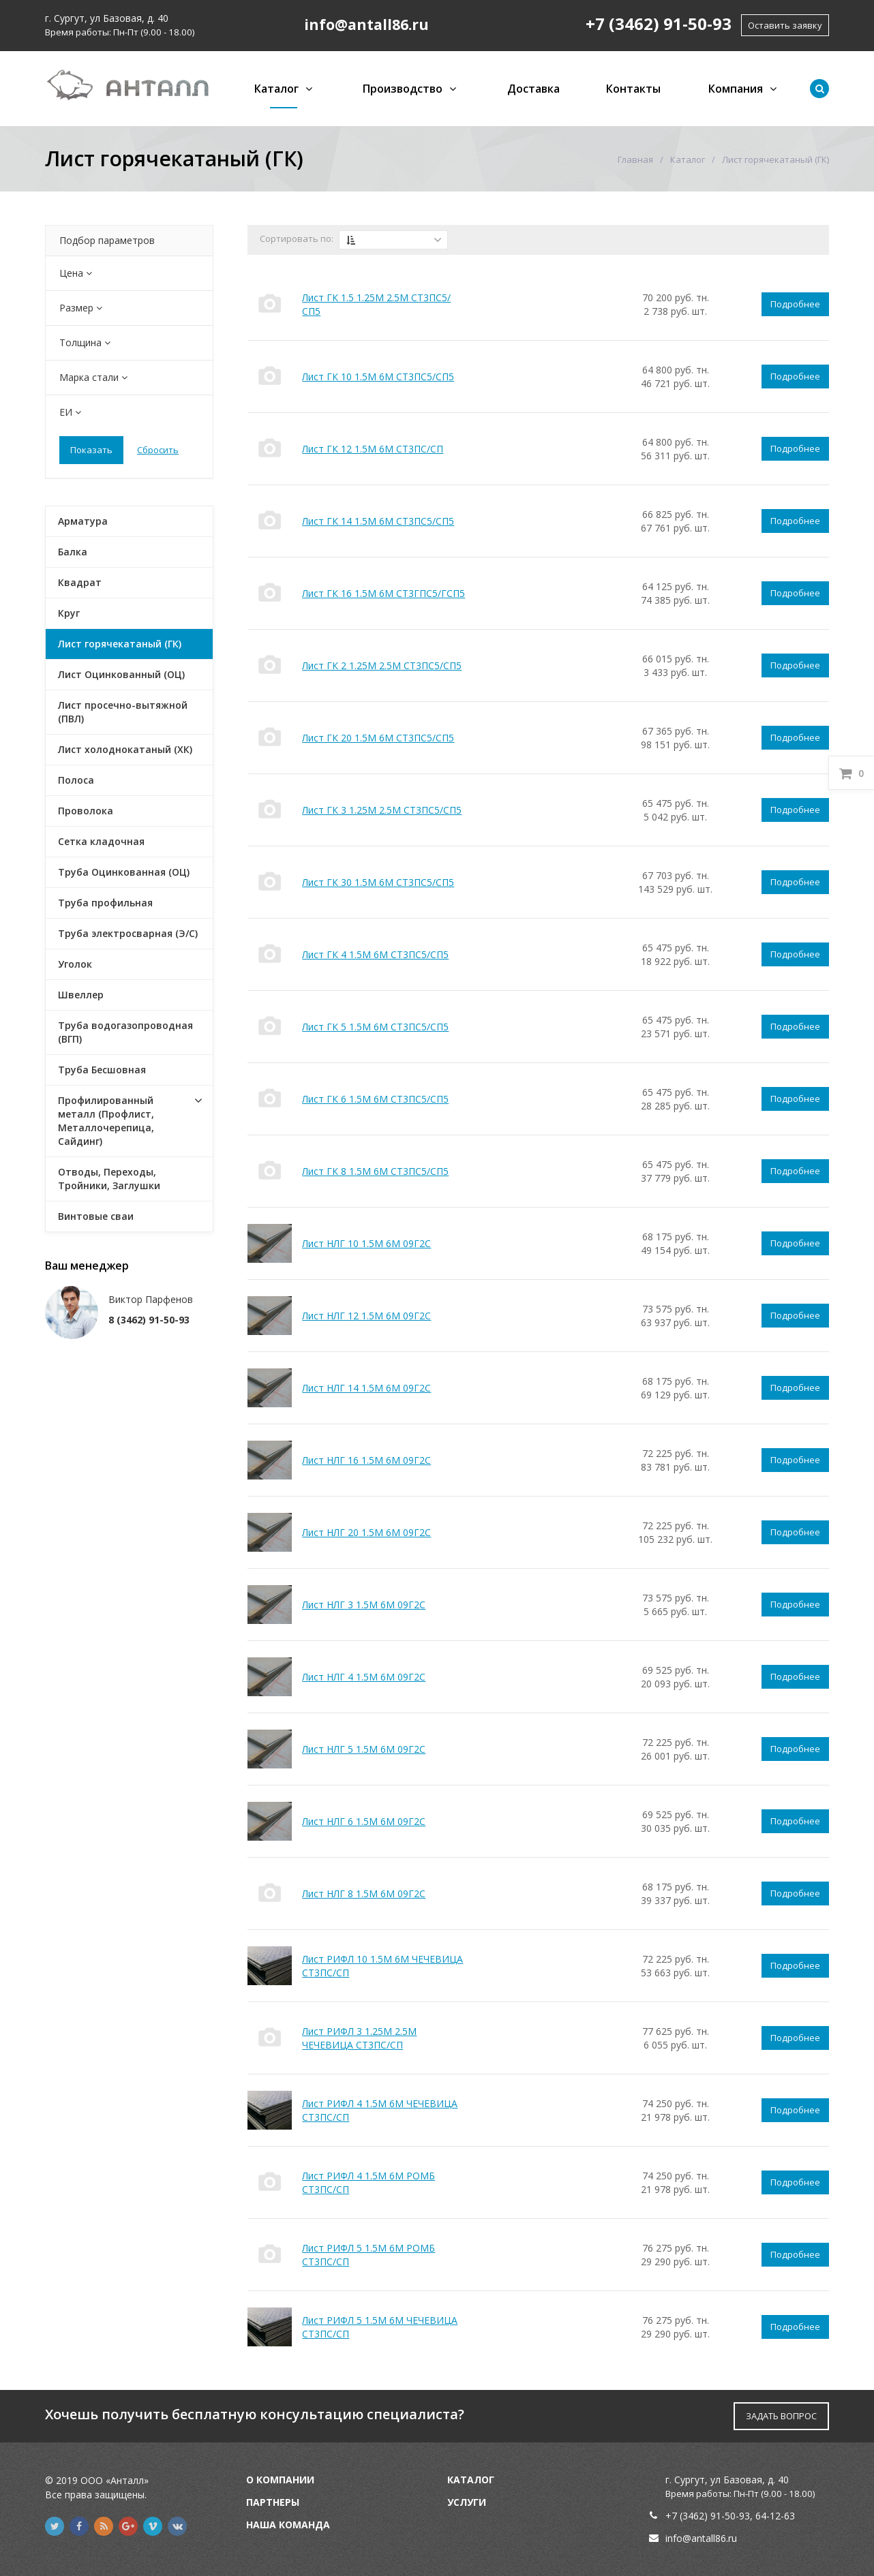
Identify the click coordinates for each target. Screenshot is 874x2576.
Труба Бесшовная (102, 1069)
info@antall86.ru (701, 2538)
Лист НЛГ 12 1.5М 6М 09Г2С (366, 1315)
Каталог (276, 88)
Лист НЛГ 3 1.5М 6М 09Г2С (363, 1604)
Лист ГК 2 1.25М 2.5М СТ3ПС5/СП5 (382, 665)
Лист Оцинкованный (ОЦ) (121, 674)
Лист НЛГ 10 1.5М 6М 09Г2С (366, 1243)
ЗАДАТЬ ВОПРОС (781, 2416)
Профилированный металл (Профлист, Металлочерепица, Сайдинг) (106, 1121)
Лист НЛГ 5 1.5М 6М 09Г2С (363, 1749)
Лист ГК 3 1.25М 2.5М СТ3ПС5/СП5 (382, 809)
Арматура (83, 521)
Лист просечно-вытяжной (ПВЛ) (122, 712)
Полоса (76, 779)
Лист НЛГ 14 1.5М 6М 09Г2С (366, 1387)
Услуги (466, 2502)
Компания (735, 88)
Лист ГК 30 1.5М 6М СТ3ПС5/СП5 (378, 882)
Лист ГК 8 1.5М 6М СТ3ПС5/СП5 (375, 1171)
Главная (635, 159)
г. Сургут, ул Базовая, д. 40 (106, 18)
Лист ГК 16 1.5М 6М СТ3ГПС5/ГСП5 (383, 593)
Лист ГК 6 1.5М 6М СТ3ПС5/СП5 (375, 1098)
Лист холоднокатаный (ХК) (125, 749)
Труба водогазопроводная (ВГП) (125, 1032)
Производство (402, 88)
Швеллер (81, 994)
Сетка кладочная (101, 841)
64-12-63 (775, 2515)
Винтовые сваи (96, 1216)
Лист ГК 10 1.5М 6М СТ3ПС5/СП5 (378, 376)
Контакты (633, 88)
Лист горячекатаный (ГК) (119, 643)
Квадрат (80, 582)
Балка (72, 551)
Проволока (85, 810)
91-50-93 (730, 2515)
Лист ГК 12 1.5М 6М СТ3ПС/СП (372, 448)
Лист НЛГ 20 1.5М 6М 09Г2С (366, 1532)
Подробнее (795, 304)
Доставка (533, 88)
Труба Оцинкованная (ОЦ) (124, 871)
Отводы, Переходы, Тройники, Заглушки (109, 1178)
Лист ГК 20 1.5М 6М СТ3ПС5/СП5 (378, 737)
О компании (280, 2479)
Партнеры (272, 2502)
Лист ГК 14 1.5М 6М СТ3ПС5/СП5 (378, 521)
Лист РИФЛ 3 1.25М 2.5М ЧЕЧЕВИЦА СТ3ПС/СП (359, 2038)
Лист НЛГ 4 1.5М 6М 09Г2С (363, 1676)
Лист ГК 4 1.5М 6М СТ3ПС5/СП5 (375, 954)
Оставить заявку (785, 25)
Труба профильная (105, 902)
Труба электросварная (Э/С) (128, 933)
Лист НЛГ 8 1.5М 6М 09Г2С (363, 1893)
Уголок (75, 963)
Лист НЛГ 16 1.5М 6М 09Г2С (366, 1460)
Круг (69, 613)
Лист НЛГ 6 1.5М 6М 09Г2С (363, 1821)
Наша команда (288, 2524)
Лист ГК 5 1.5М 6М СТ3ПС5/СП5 (375, 1026)
